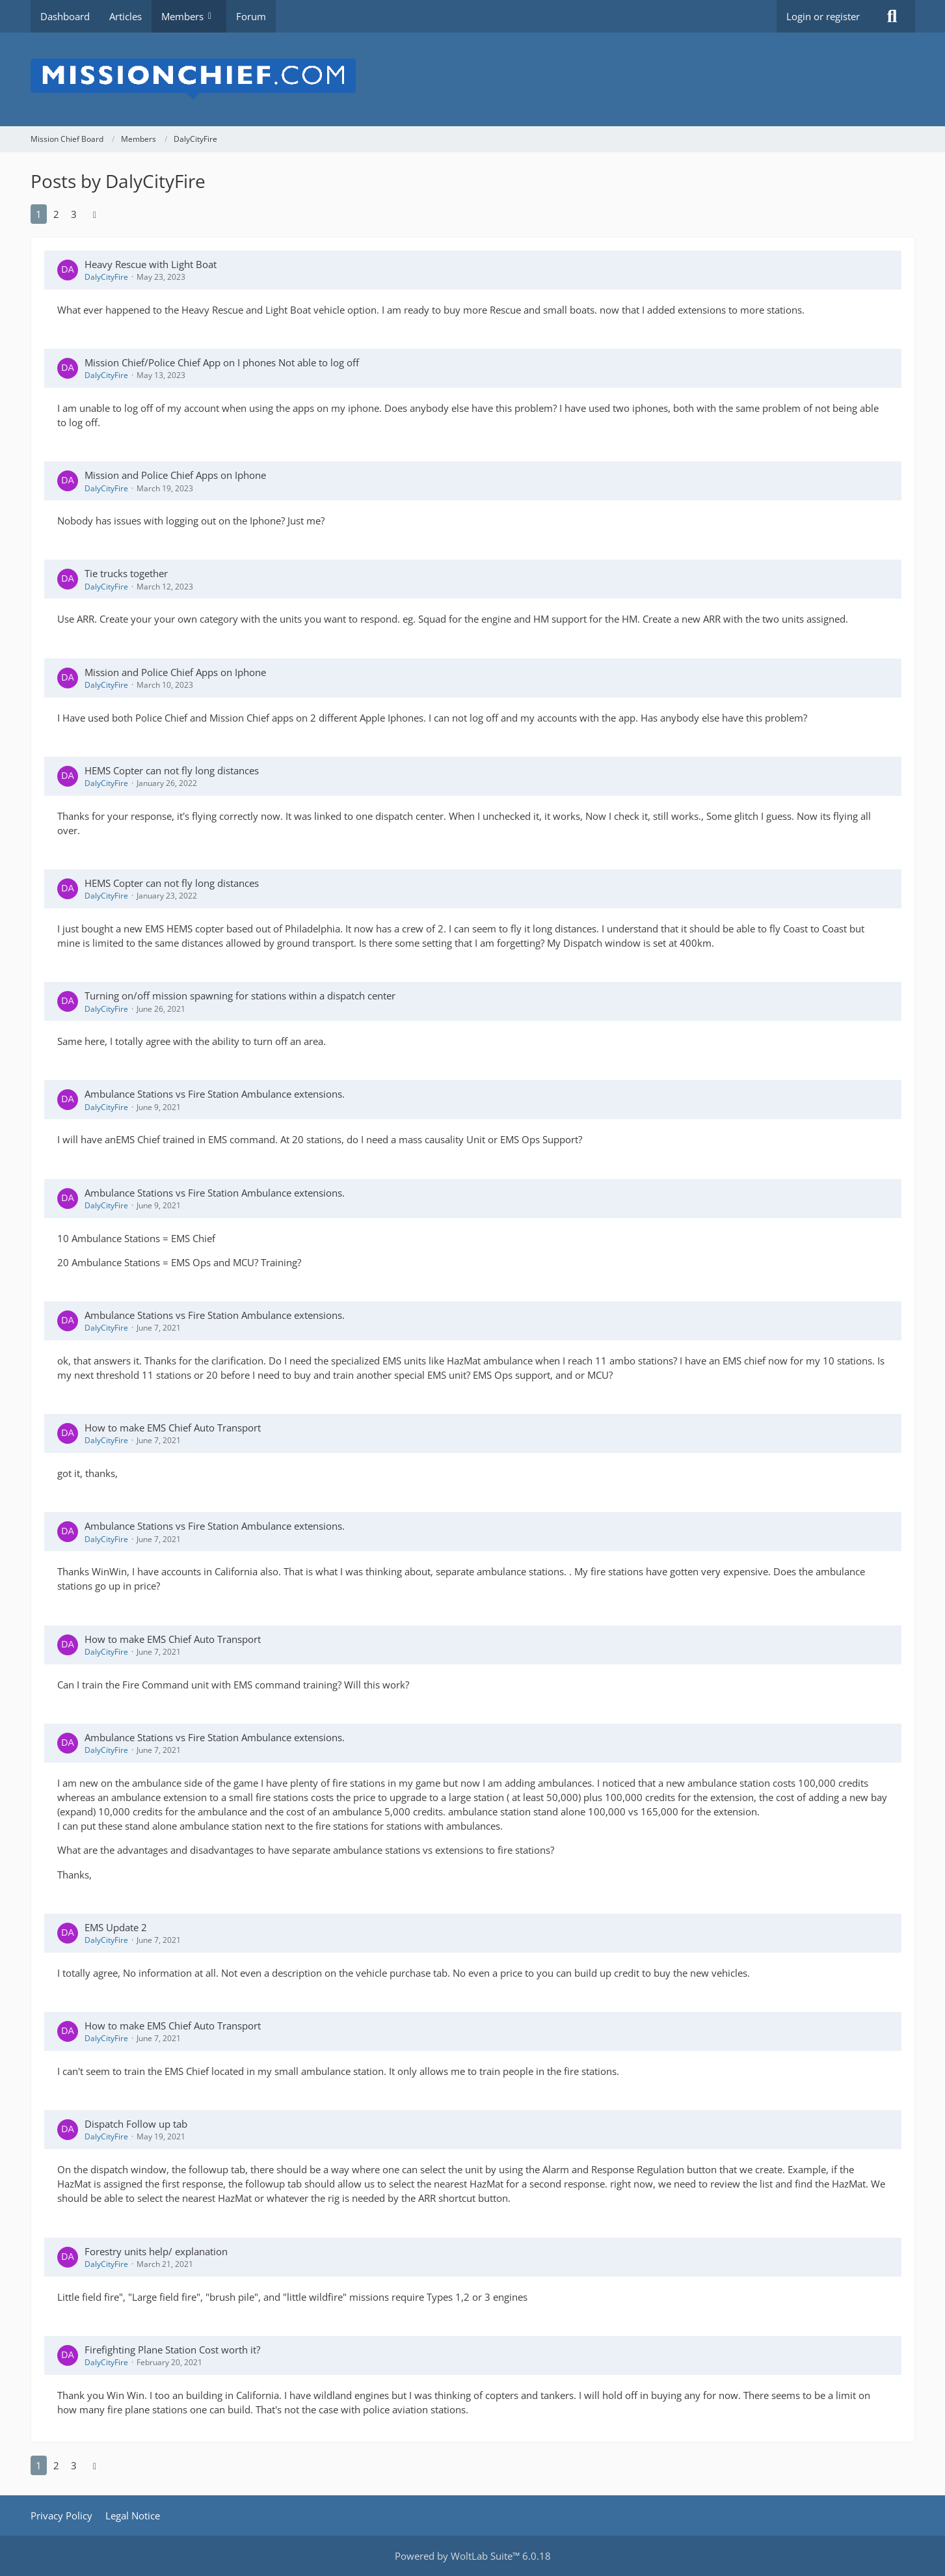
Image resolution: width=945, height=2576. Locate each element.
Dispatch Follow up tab (136, 2123)
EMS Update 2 (116, 1927)
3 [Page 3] (74, 214)
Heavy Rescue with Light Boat (151, 264)
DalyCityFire (106, 276)
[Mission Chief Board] (473, 79)
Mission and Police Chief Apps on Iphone (175, 474)
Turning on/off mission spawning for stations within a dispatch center (240, 995)
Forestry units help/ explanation (156, 2251)
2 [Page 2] (56, 214)
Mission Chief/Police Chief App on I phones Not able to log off (222, 362)
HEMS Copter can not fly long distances (172, 770)
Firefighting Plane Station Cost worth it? (172, 2349)
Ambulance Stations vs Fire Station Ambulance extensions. (215, 1093)
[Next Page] (95, 214)
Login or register (823, 16)
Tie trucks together (126, 573)
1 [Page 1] (39, 214)
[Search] (892, 16)
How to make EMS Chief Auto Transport (173, 1427)
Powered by (473, 2555)
